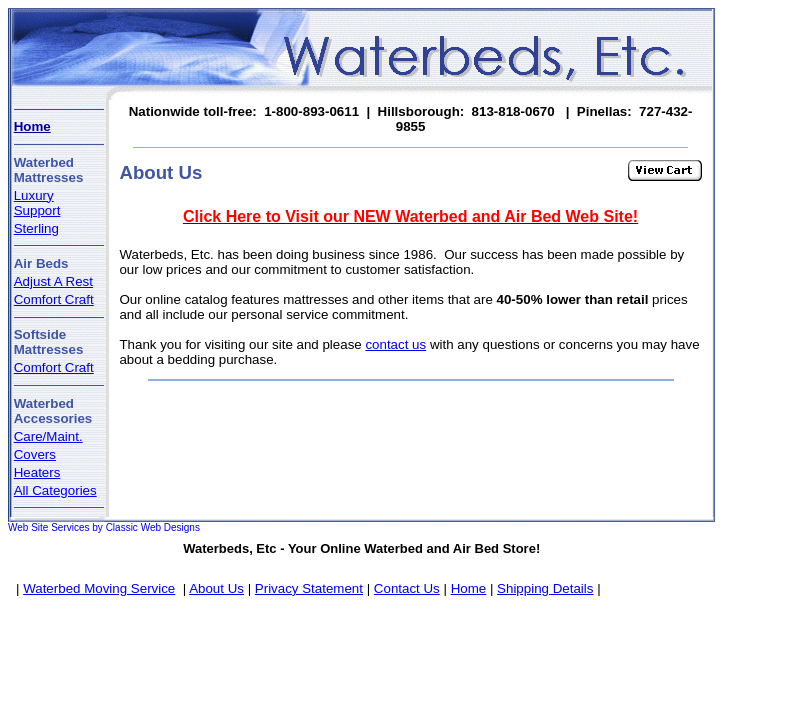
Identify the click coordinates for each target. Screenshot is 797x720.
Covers (35, 454)
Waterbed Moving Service (99, 588)
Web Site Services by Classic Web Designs (104, 527)
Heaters (37, 472)
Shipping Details (545, 588)
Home (32, 126)
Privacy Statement (309, 588)
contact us (395, 344)
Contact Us (407, 588)
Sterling (36, 228)
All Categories (55, 490)
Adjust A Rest (53, 281)
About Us (216, 588)
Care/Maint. (48, 436)
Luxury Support (37, 203)
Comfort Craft (54, 299)
